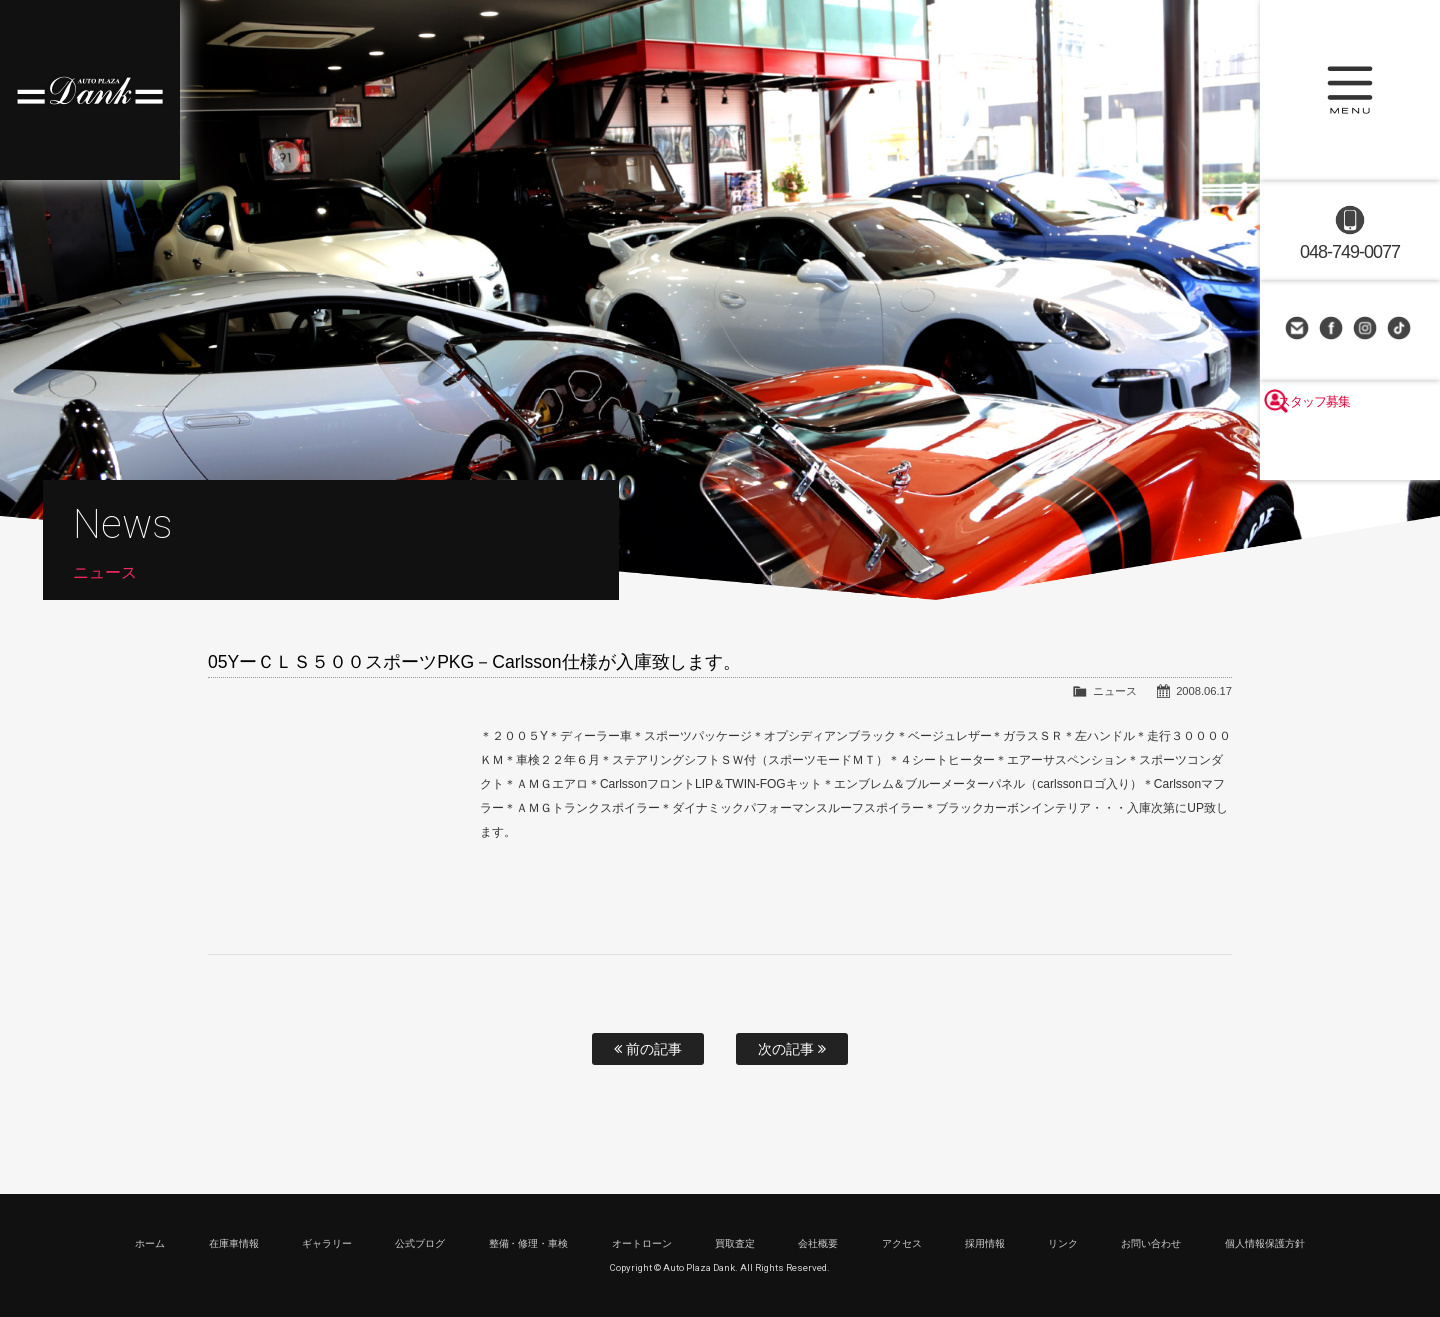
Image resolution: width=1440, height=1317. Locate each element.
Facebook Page (1333, 330)
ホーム (150, 1243)
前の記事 (648, 1049)
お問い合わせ (1299, 330)
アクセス (902, 1243)
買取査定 (735, 1243)
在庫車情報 (234, 1243)
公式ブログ (420, 1243)
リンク (1063, 1243)
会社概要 (818, 1243)
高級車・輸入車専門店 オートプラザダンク (90, 90)
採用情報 (985, 1243)
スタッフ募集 (1350, 452)
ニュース (1115, 691)
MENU (1350, 90)
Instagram (1367, 330)
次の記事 (792, 1049)
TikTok (1401, 330)
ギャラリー (327, 1243)
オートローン (642, 1243)
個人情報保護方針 (1265, 1243)
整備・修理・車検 (529, 1243)
